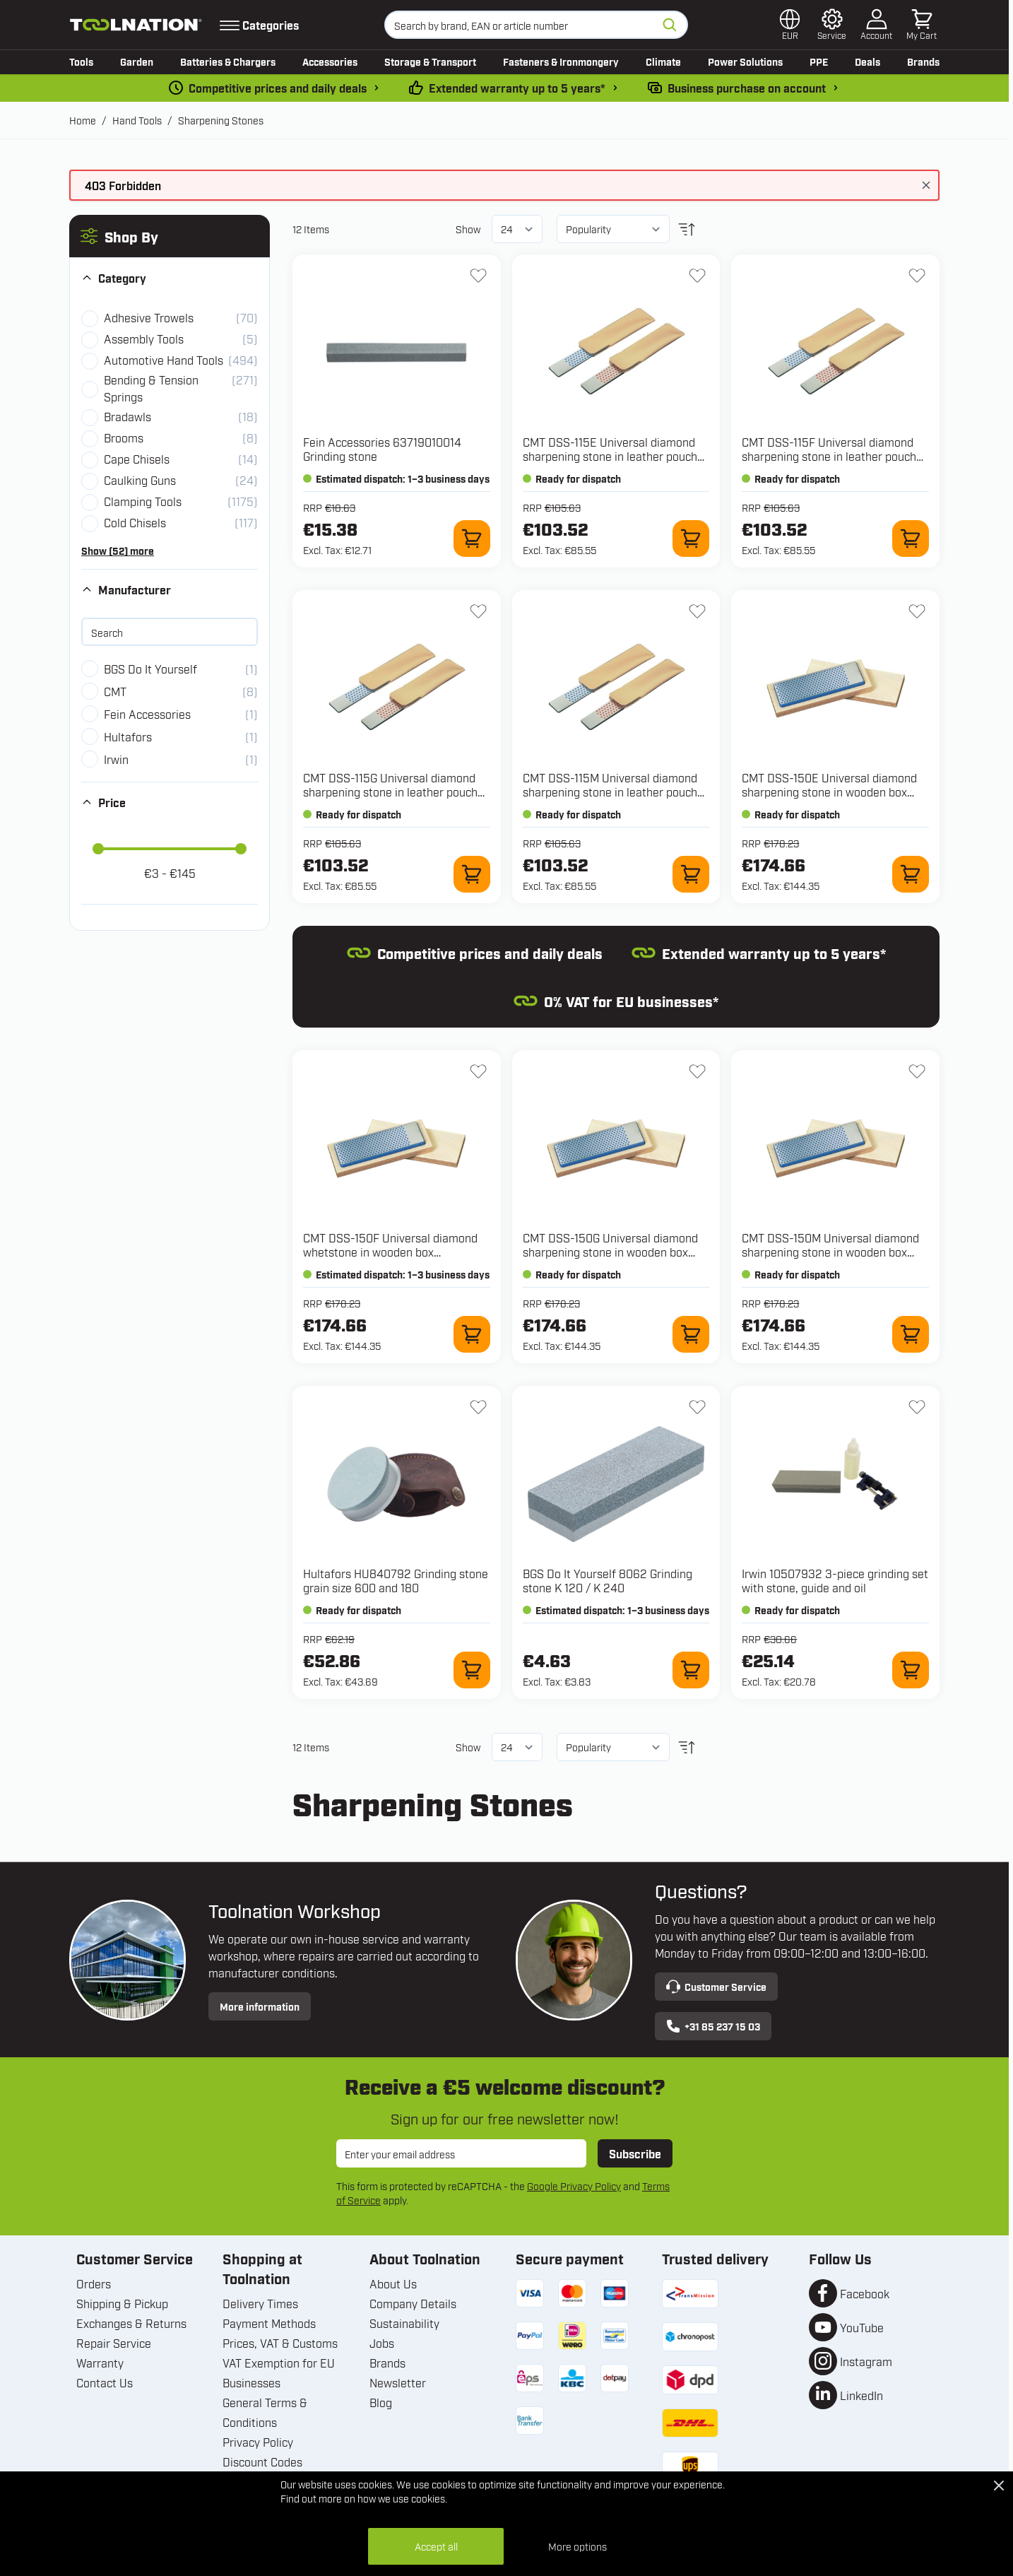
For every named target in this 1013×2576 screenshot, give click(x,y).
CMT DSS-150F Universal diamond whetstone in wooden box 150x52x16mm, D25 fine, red (390, 1251)
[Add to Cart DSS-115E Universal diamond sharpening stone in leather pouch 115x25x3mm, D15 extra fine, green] (691, 538)
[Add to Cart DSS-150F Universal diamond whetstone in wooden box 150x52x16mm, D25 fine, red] (472, 1334)
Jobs (381, 2343)
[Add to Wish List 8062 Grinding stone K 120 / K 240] (697, 1407)
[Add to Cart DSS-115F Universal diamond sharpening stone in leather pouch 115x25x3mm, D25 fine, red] (910, 538)
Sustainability (404, 2323)
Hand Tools (137, 120)
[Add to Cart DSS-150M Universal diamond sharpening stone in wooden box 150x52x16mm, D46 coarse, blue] (910, 1334)
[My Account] (876, 25)
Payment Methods (269, 2323)
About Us (393, 2283)
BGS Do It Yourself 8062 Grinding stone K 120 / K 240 (607, 1580)
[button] (169, 236)
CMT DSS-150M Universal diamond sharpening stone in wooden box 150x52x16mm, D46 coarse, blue (830, 1251)
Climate (663, 61)
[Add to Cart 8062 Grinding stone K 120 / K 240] (691, 1670)
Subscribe (635, 2153)
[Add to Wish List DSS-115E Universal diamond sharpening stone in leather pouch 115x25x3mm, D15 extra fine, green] (697, 276)
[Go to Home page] (136, 24)
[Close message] (926, 185)
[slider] (98, 848)
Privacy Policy (258, 2442)
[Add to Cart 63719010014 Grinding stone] (472, 538)
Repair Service (113, 2343)
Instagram (866, 2361)
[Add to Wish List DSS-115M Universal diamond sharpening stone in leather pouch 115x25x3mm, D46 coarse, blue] (697, 611)
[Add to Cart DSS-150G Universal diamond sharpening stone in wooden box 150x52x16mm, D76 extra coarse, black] (691, 1334)
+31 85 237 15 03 (713, 2026)
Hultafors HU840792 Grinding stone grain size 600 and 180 (395, 1580)
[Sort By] (613, 229)
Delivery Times (260, 2303)
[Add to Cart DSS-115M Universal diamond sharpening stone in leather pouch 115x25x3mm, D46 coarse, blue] (691, 874)
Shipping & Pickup (122, 2303)
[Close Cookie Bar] (998, 2485)
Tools (81, 61)
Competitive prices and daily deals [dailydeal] (278, 88)
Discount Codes (262, 2461)
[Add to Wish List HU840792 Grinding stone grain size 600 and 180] (478, 1407)
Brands (923, 61)
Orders (93, 2283)
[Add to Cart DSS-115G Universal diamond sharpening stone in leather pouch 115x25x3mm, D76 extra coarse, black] (472, 874)
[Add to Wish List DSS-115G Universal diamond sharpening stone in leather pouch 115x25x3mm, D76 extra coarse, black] (478, 611)
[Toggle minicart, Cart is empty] (922, 25)
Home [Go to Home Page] (82, 120)
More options (577, 2546)
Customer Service (716, 1987)
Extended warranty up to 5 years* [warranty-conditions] (517, 88)
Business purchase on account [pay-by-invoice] (747, 88)
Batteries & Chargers (228, 61)
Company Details (412, 2303)
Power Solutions (745, 61)
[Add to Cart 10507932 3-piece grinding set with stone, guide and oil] (910, 1670)
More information (260, 2006)
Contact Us (104, 2382)
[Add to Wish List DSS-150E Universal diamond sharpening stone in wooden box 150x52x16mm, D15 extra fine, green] (916, 611)
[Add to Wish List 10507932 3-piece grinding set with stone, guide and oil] (916, 1407)
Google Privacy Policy (574, 2186)
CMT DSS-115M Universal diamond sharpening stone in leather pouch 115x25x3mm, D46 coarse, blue (610, 791)
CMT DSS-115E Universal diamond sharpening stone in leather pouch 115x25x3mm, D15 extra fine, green (613, 456)
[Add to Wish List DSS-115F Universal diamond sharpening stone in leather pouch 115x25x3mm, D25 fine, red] (916, 276)
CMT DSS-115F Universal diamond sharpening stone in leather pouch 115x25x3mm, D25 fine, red (829, 456)
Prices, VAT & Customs (280, 2343)
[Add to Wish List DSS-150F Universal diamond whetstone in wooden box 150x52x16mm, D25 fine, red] (478, 1071)
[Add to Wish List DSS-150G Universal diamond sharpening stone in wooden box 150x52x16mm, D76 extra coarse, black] (697, 1071)
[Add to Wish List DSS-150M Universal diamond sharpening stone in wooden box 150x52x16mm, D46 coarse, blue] (916, 1071)
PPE (819, 61)
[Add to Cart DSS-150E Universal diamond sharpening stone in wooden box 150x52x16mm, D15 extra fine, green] (910, 874)
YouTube (862, 2327)
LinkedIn (861, 2395)
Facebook (864, 2293)
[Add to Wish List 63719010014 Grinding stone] (478, 276)
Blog (380, 2402)
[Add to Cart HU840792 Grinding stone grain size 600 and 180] (472, 1670)
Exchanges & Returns (131, 2323)
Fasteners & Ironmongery (561, 61)
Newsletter (397, 2382)
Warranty (100, 2363)
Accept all (436, 2546)
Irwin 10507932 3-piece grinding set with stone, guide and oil (835, 1580)
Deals (867, 61)
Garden (136, 61)
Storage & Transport (430, 61)
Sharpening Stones (220, 120)
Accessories (329, 61)
